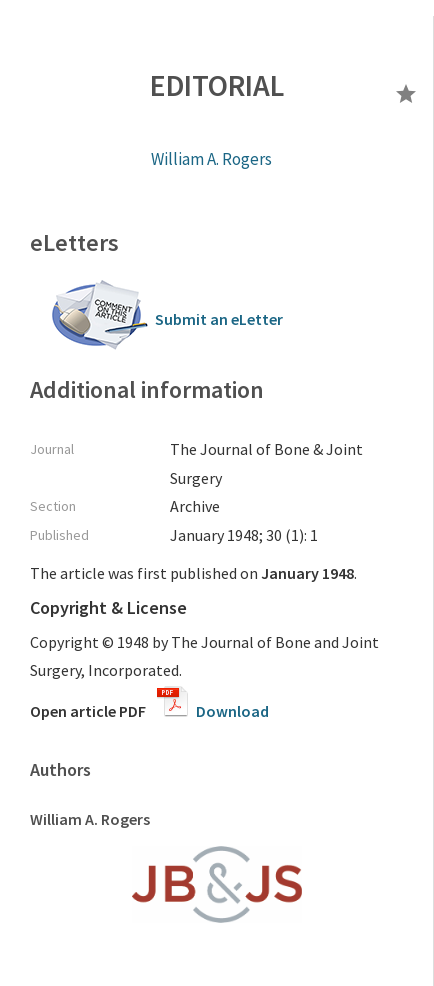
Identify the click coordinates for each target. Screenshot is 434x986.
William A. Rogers (211, 159)
